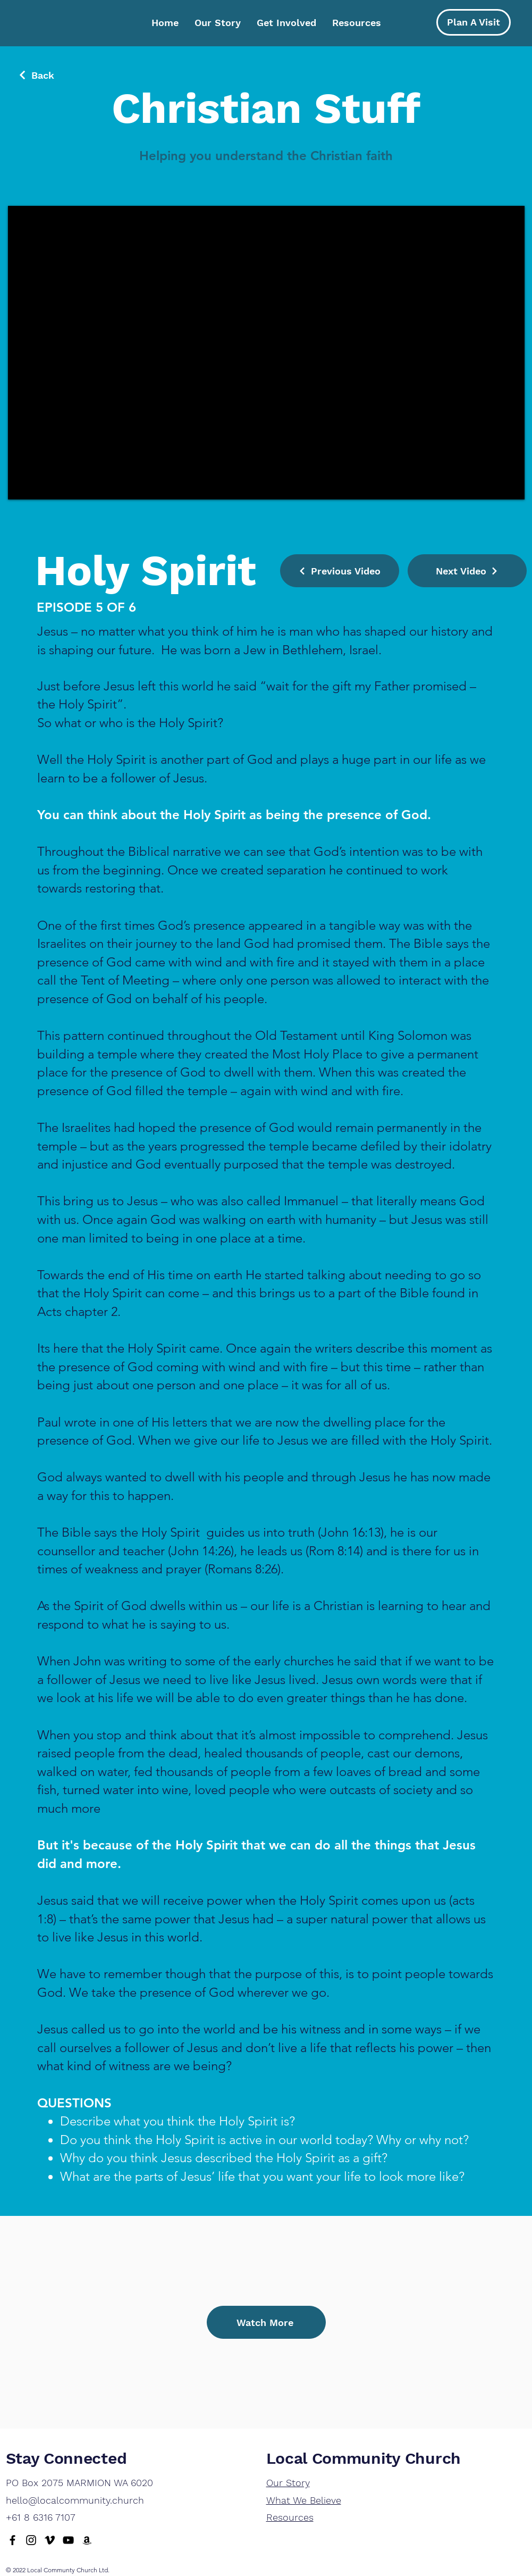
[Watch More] (266, 2322)
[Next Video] (467, 570)
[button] (286, 23)
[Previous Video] (339, 570)
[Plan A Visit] (473, 22)
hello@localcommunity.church (75, 2500)
